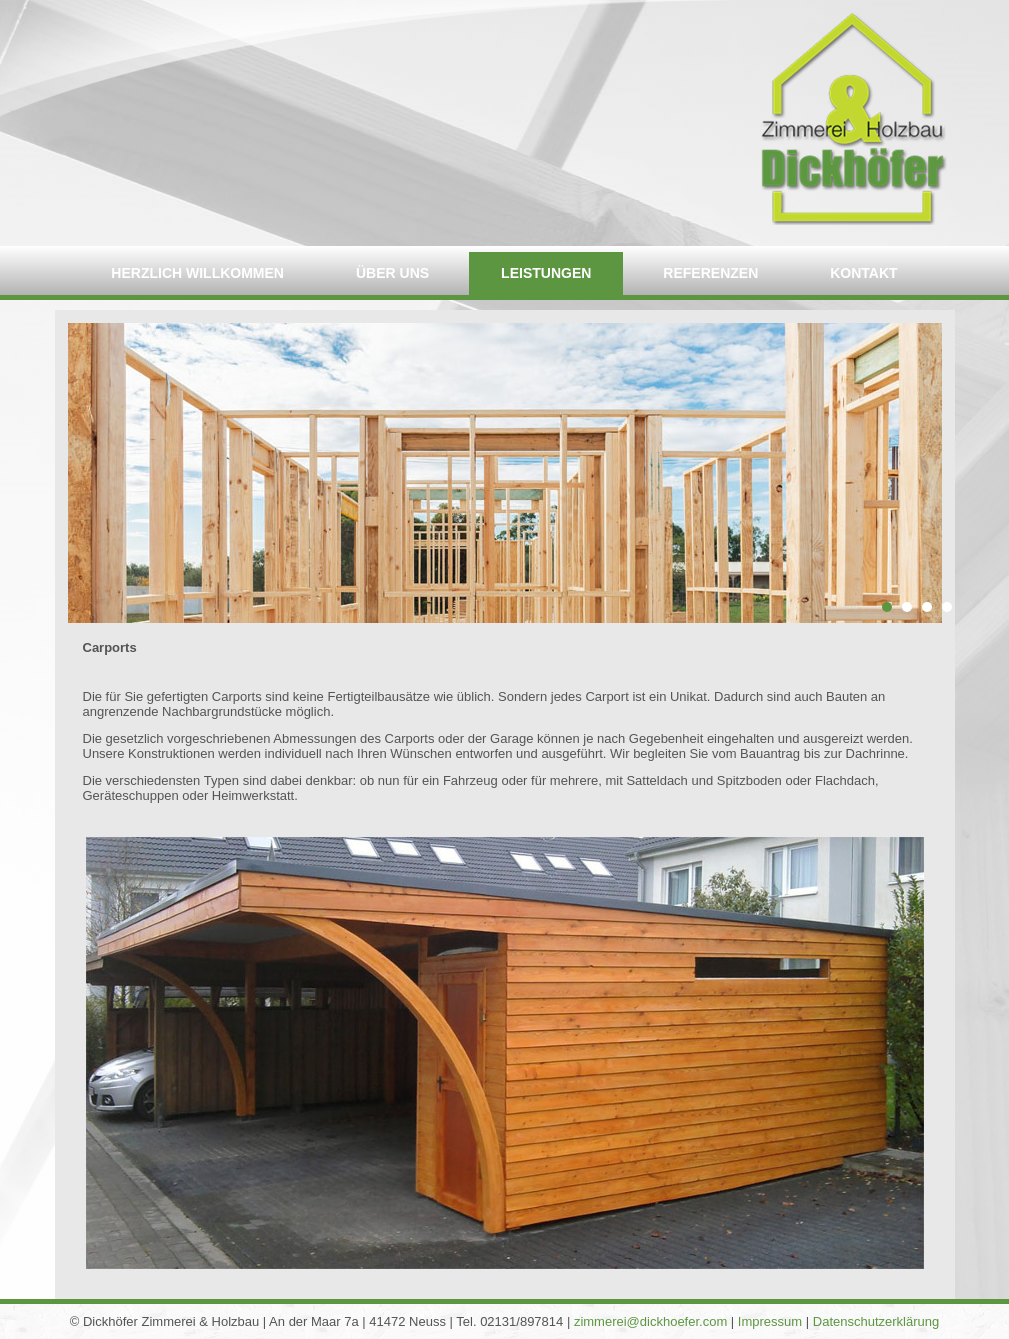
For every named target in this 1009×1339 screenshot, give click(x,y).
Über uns (392, 273)
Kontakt (863, 273)
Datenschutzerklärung (876, 1321)
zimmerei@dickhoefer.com (650, 1321)
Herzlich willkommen (197, 273)
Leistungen (546, 273)
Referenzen (710, 273)
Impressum (770, 1321)
